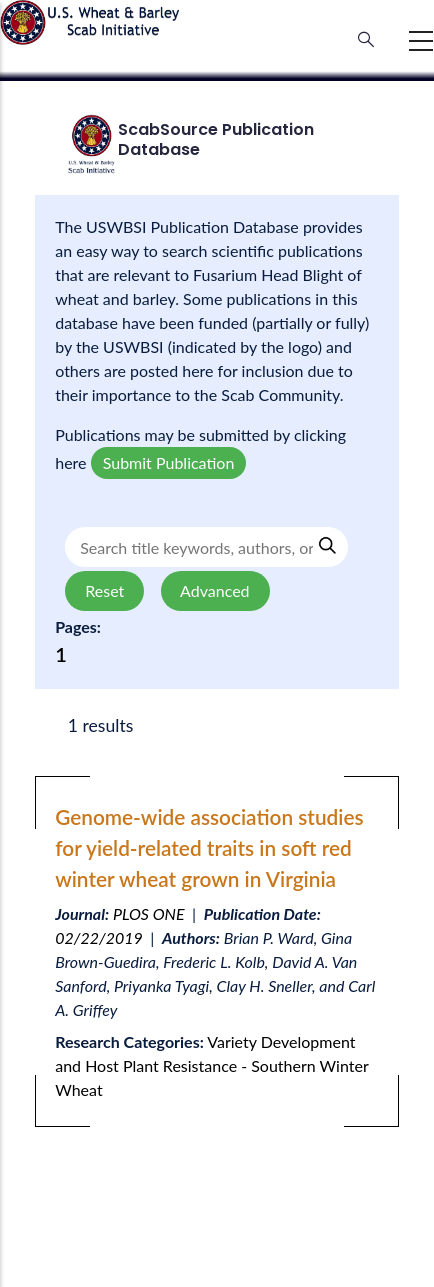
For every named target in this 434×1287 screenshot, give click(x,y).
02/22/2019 (99, 937)
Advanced (215, 590)
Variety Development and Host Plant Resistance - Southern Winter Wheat (211, 1065)
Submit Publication (169, 462)
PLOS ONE (149, 913)
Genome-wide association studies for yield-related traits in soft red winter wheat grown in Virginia (209, 847)
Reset (104, 590)
